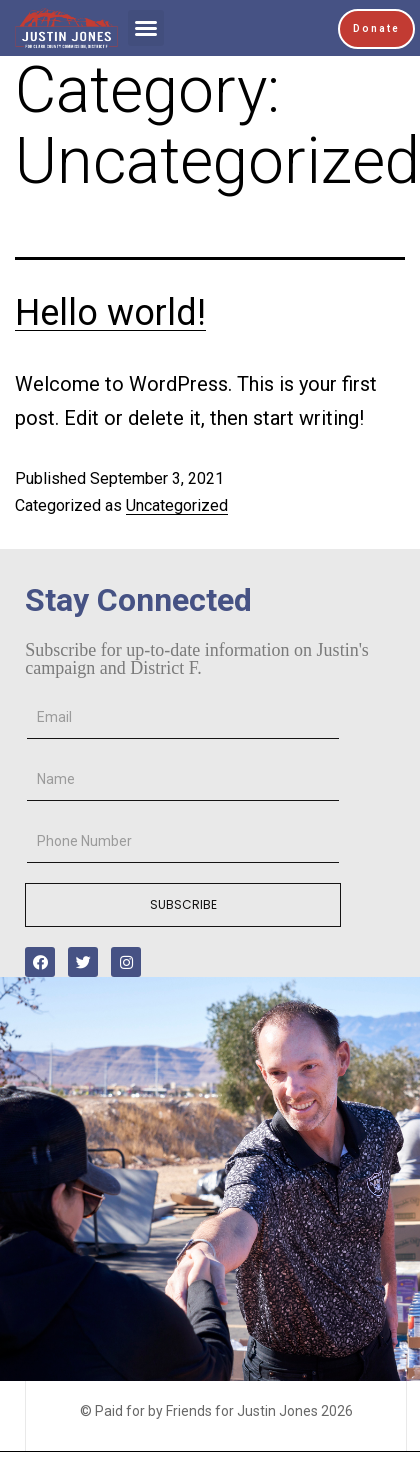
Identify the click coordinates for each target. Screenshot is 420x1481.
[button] (146, 28)
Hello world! (110, 313)
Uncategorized (177, 505)
